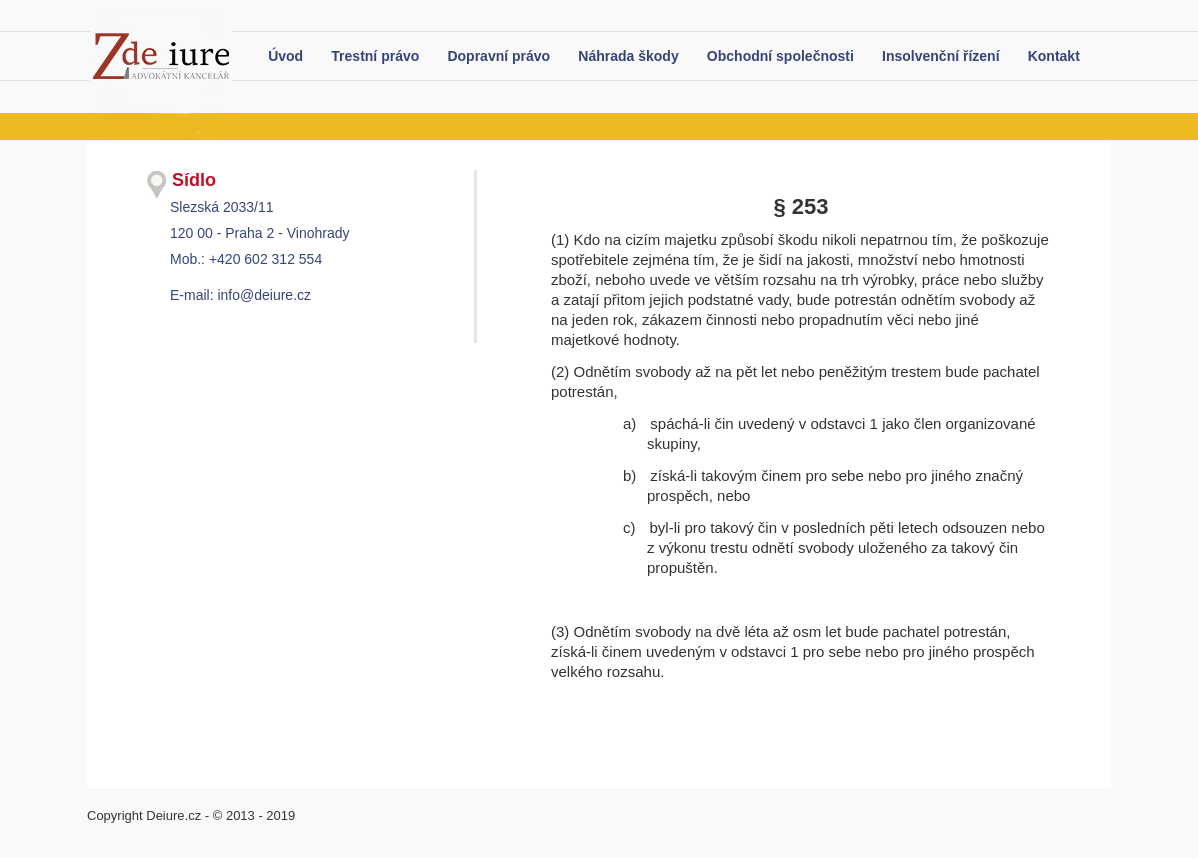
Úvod (285, 56)
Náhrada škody (628, 56)
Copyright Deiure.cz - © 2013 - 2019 (191, 815)
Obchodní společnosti (780, 56)
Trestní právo (375, 56)
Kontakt (1054, 56)
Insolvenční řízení (940, 56)
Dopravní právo (498, 56)
